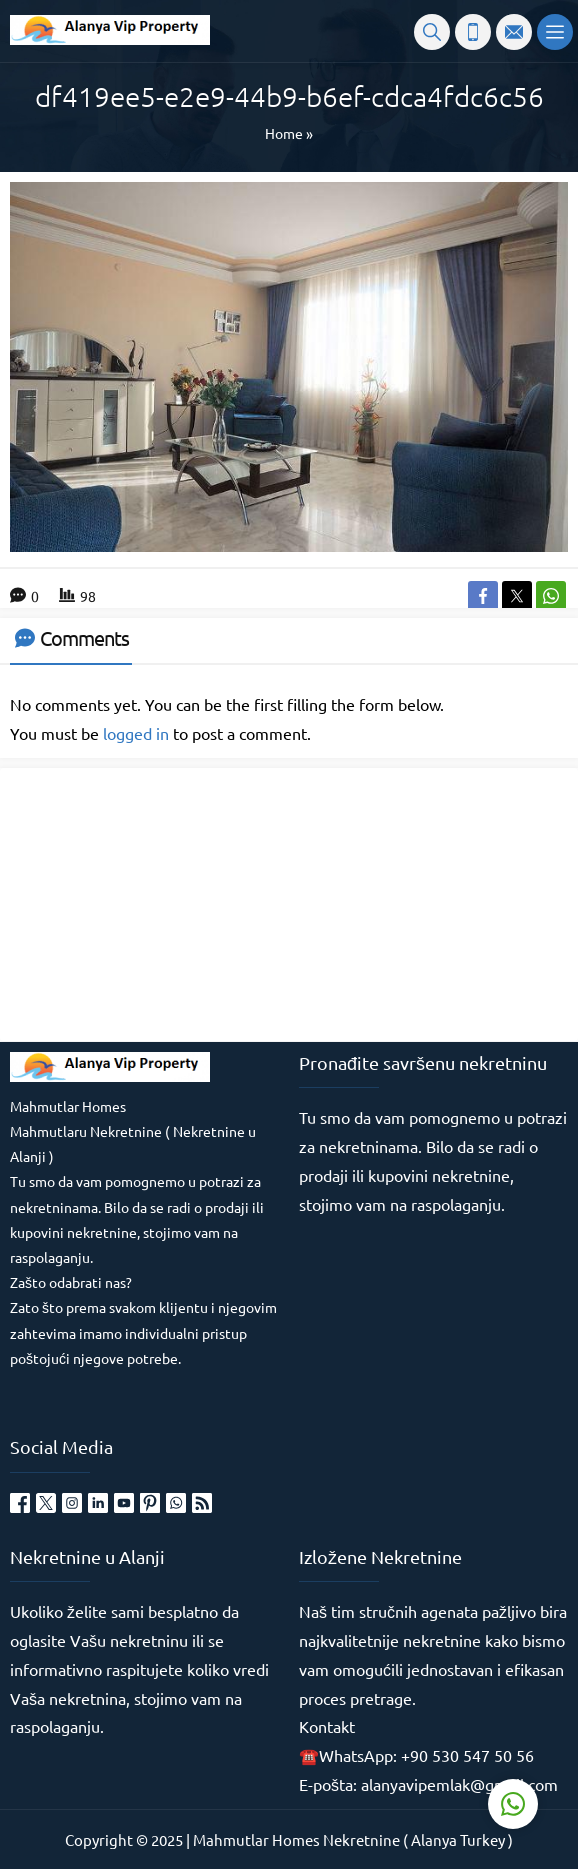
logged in (136, 733)
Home (284, 133)
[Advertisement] (160, 903)
